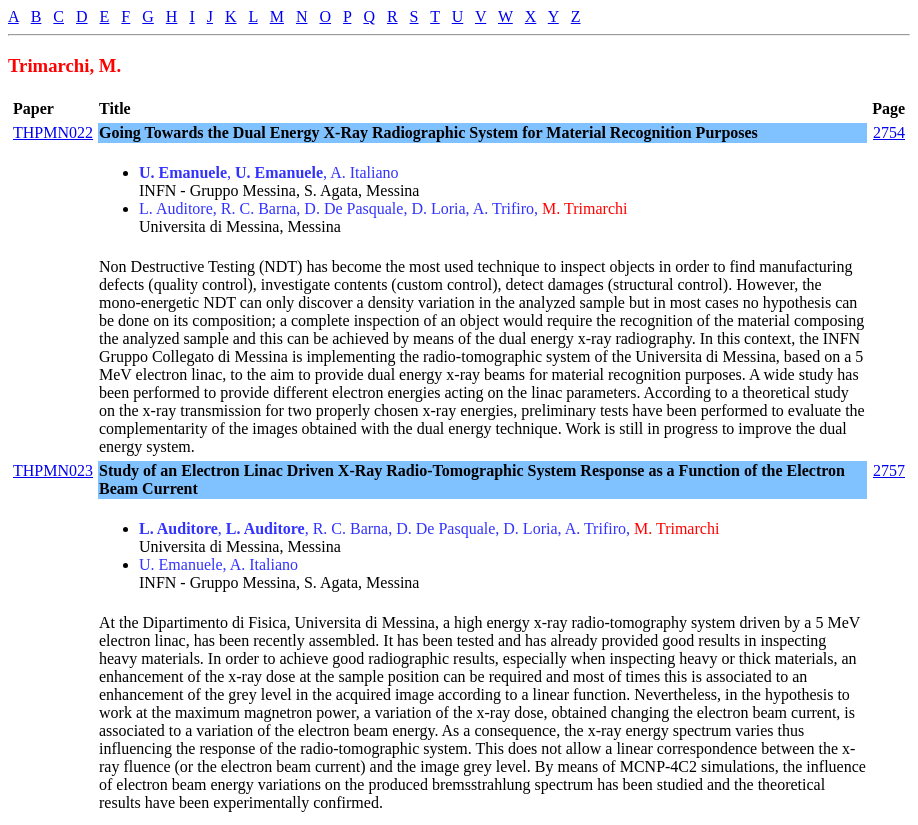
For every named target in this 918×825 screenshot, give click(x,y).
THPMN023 (53, 470)
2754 (889, 132)
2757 (889, 470)
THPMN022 (53, 132)
